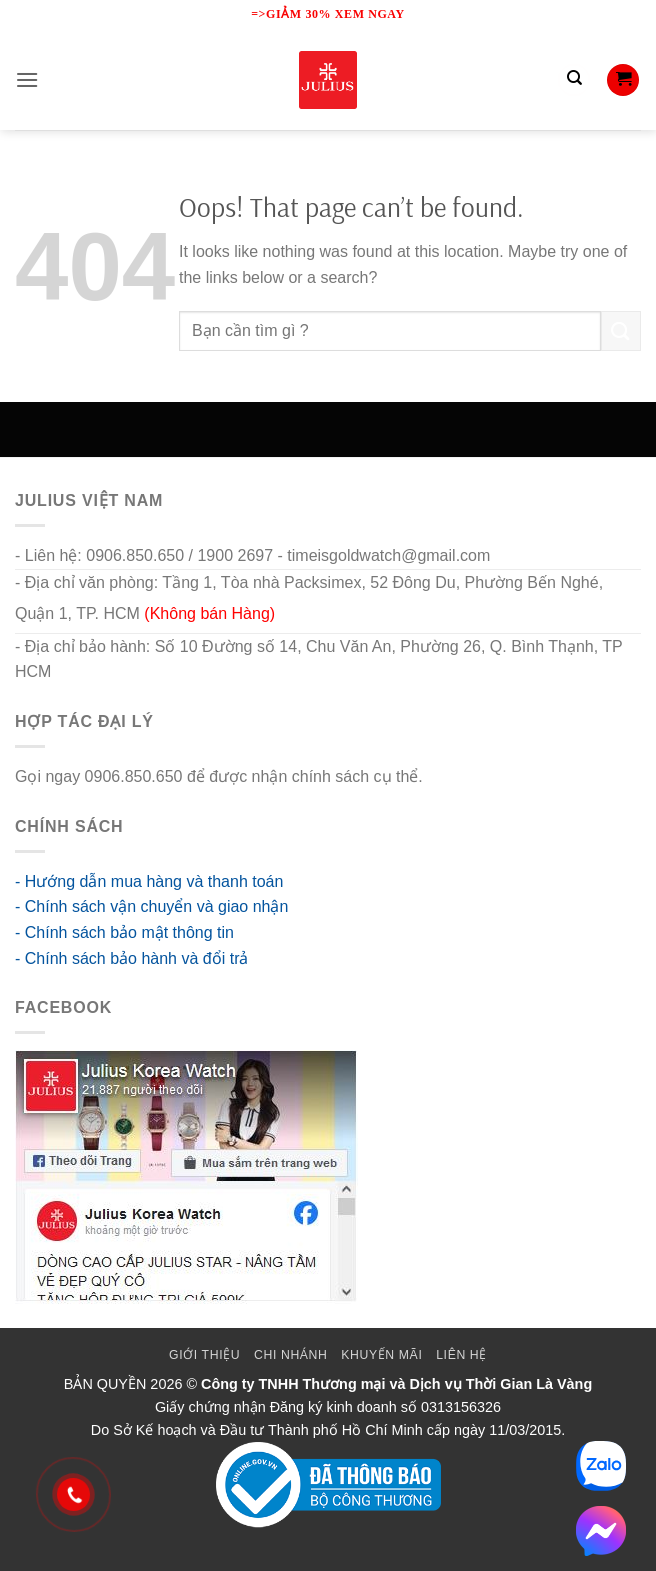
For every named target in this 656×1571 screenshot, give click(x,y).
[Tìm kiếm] (574, 80)
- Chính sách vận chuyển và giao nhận (151, 906)
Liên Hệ (461, 1355)
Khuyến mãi (381, 1355)
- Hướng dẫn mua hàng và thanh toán (149, 881)
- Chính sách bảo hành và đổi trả (131, 958)
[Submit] (621, 330)
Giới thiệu (204, 1355)
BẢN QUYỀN (105, 1384)
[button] (27, 79)
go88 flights (468, 776)
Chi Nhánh (290, 1355)
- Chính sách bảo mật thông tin (124, 932)
